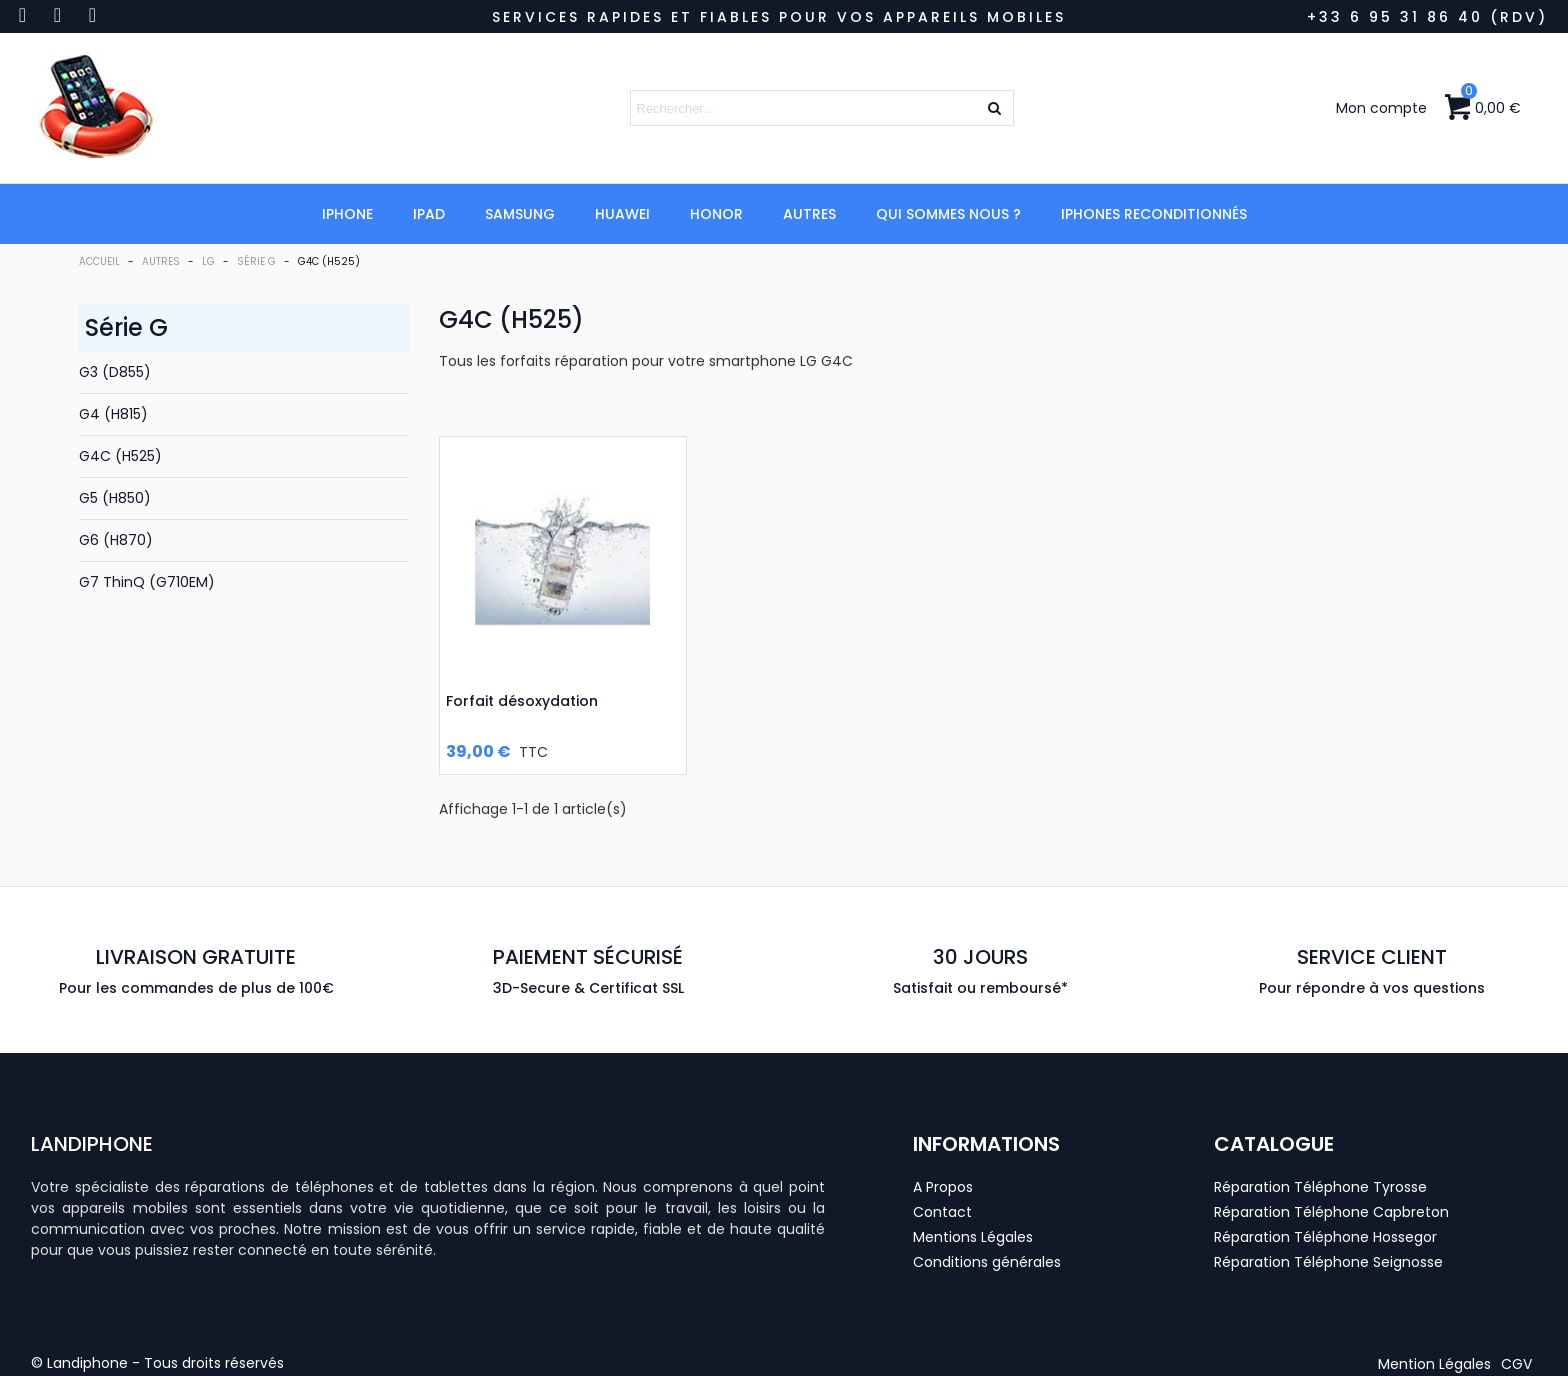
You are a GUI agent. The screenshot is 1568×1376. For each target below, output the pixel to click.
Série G (126, 327)
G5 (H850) (115, 498)
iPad (429, 214)
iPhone (347, 214)
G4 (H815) (113, 414)
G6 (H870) (116, 540)
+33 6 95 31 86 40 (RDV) (1427, 17)
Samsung (520, 214)
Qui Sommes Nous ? (948, 214)
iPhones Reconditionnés (1154, 214)
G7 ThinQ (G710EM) (147, 582)
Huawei (622, 214)
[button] (1434, 1364)
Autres (809, 214)
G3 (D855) (115, 372)
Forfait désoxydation (522, 701)
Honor (716, 214)
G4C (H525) (120, 456)
